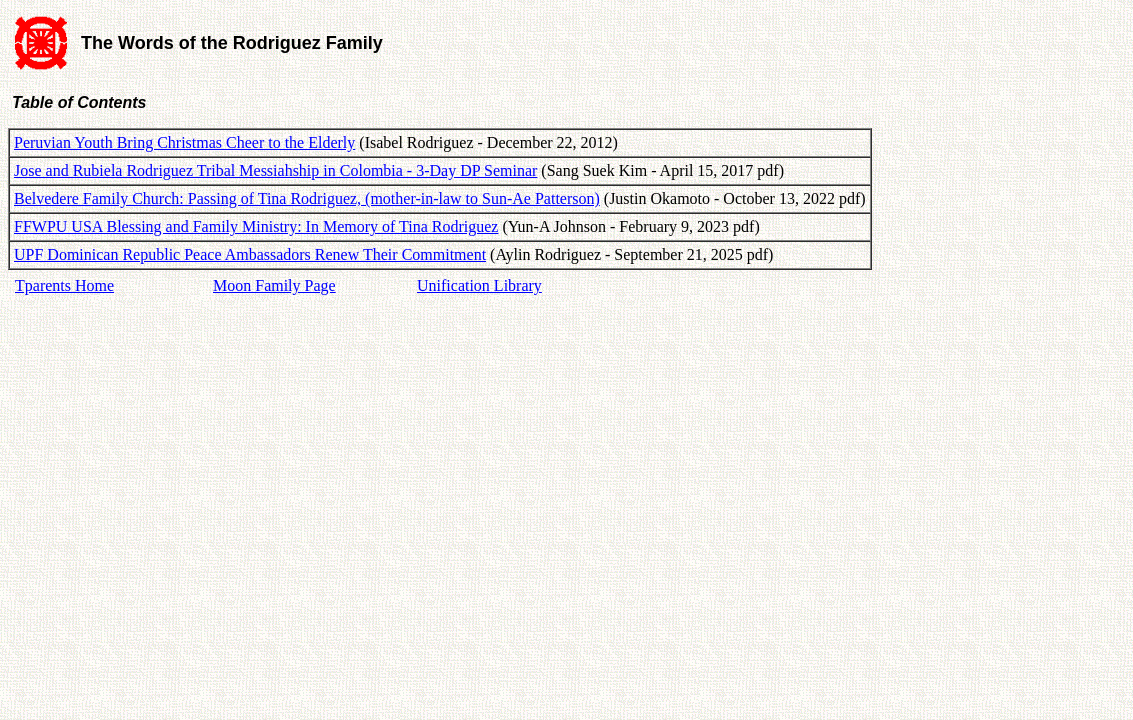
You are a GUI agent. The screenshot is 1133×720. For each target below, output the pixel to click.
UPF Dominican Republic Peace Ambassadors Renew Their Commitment (250, 254)
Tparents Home (64, 285)
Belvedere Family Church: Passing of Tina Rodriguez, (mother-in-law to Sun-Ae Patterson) (307, 198)
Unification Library (479, 285)
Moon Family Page (274, 285)
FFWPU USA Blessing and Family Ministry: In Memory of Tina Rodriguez (256, 226)
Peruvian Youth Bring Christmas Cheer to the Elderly (184, 142)
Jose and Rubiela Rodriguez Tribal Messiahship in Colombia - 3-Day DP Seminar (275, 170)
